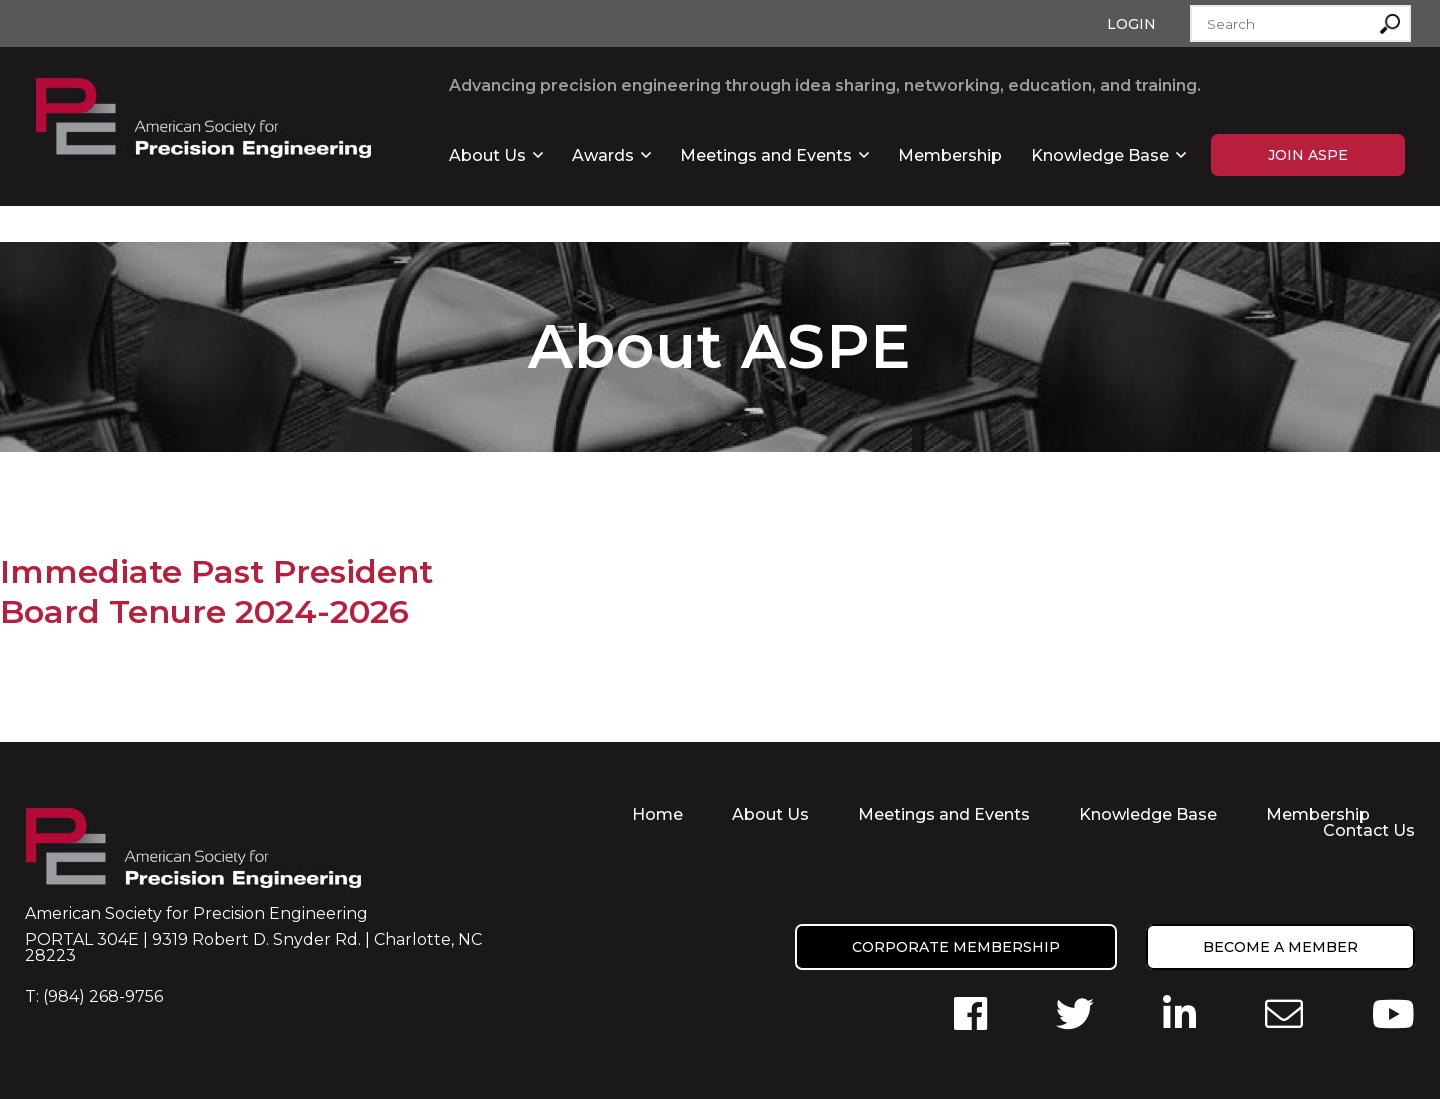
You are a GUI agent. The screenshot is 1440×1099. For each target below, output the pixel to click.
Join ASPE (1308, 155)
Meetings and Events (766, 155)
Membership (950, 155)
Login (1131, 24)
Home (657, 814)
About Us (487, 155)
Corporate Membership (956, 947)
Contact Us (1369, 830)
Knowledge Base (1100, 155)
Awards (603, 155)
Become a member (1280, 947)
